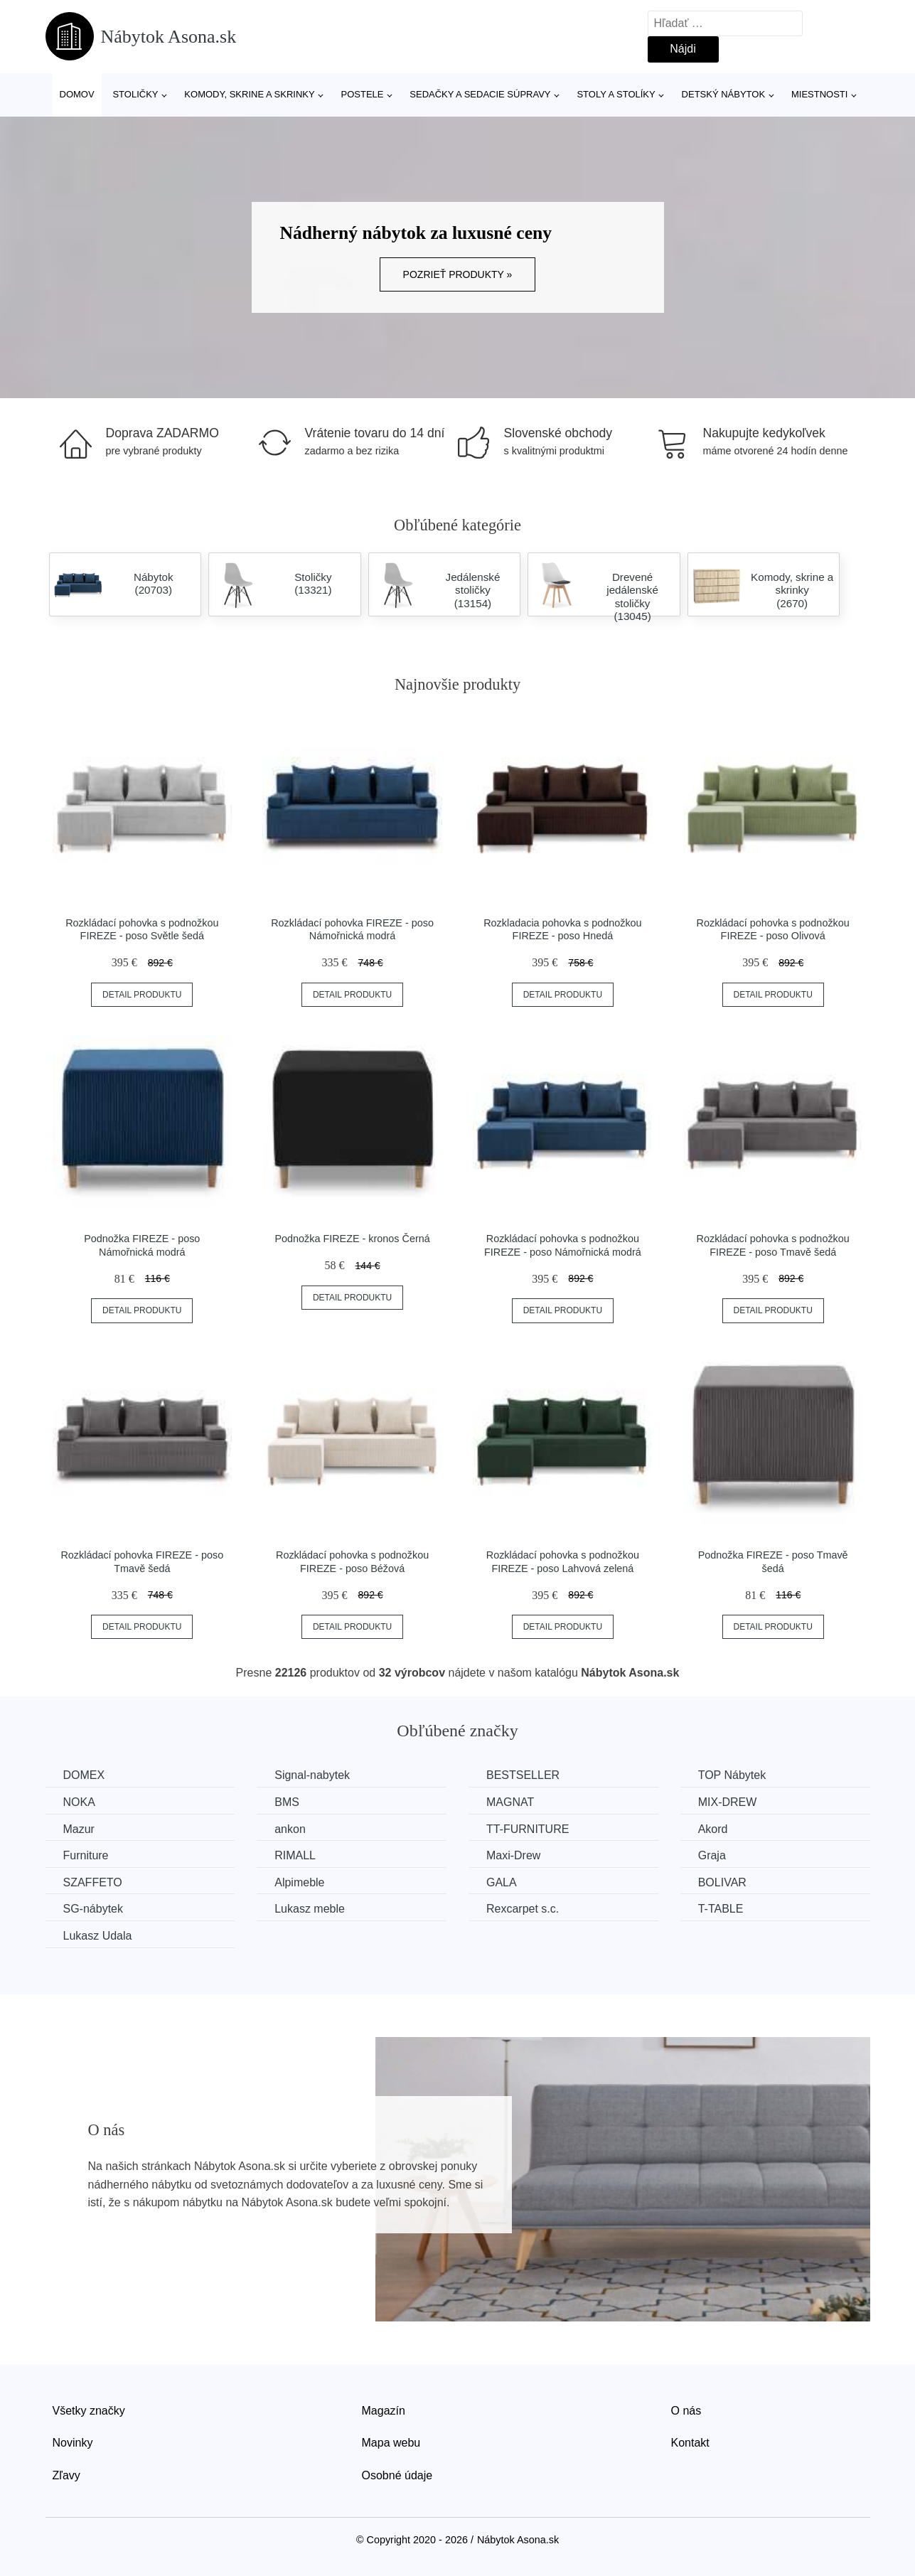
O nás (686, 2411)
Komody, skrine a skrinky (249, 94)
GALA (501, 1882)
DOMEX (84, 1775)
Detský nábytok (724, 94)
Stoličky (135, 94)
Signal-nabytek (312, 1775)
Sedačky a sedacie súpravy (480, 94)
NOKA (79, 1802)
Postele (362, 94)
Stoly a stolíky (616, 94)
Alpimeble (299, 1882)
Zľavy (66, 2475)
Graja (712, 1855)
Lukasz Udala (97, 1936)
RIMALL (295, 1855)
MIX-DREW (727, 1802)
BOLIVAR (722, 1882)
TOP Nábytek (732, 1775)
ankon (290, 1829)
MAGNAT (510, 1802)
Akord (713, 1829)
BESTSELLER (523, 1775)
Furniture (86, 1855)
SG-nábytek (93, 1909)
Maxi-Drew (513, 1855)
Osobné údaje (397, 2475)
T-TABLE (721, 1909)
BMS (286, 1802)
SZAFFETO (92, 1882)
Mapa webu (391, 2443)
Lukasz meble (309, 1909)
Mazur (79, 1829)
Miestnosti (819, 94)
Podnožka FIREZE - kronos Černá (351, 1238)
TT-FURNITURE (527, 1829)
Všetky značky (89, 2411)
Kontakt (690, 2443)
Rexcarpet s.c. (522, 1909)
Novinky (73, 2443)
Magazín (383, 2411)
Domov (77, 94)
